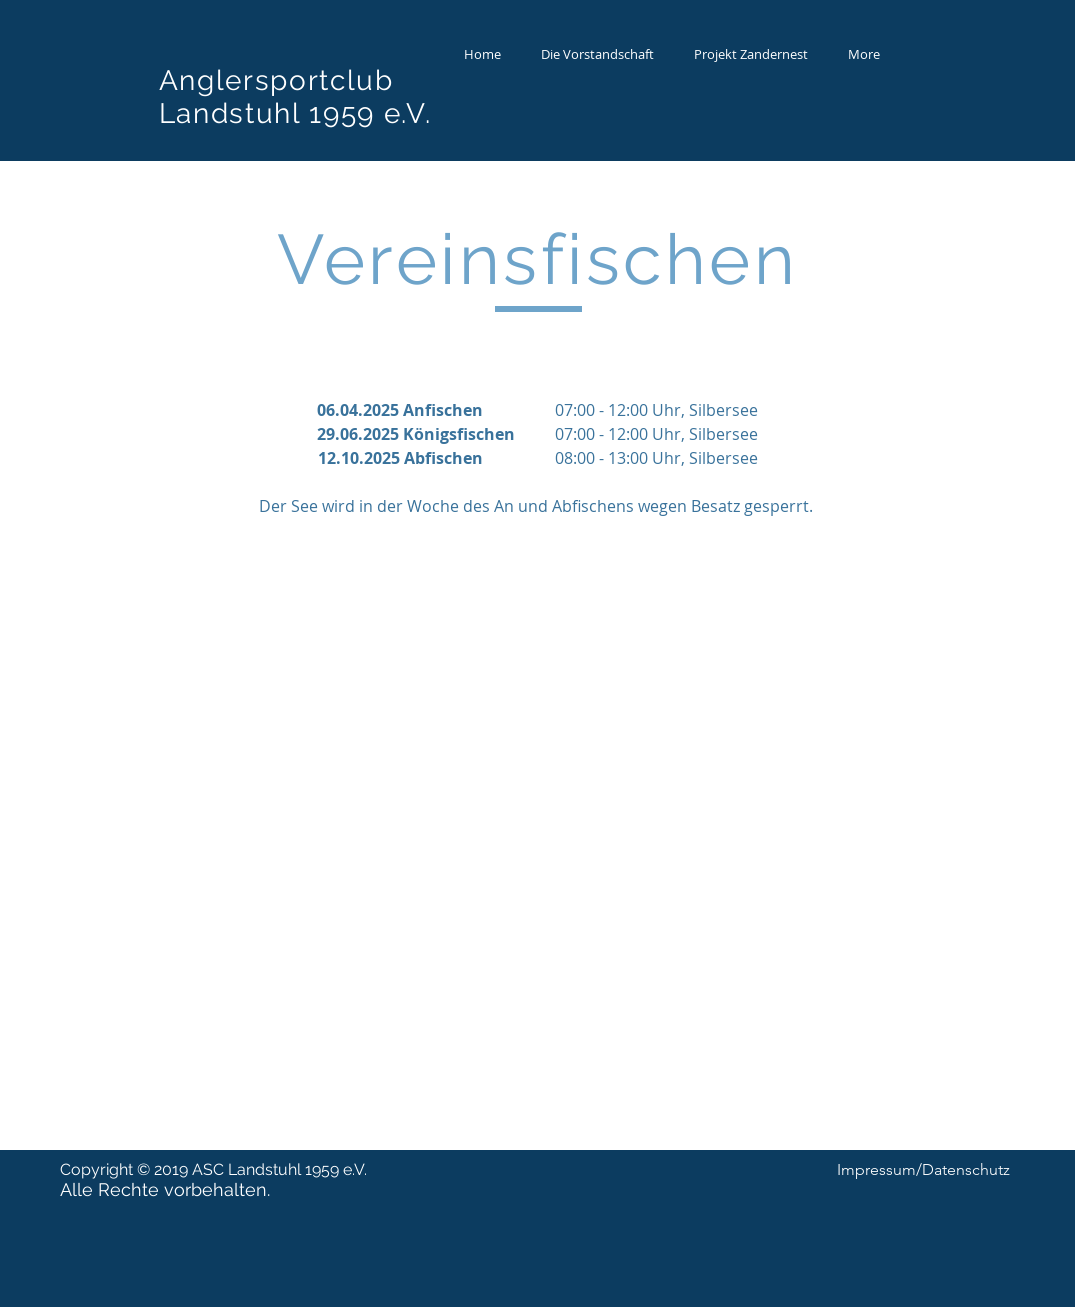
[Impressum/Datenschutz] (923, 1170)
